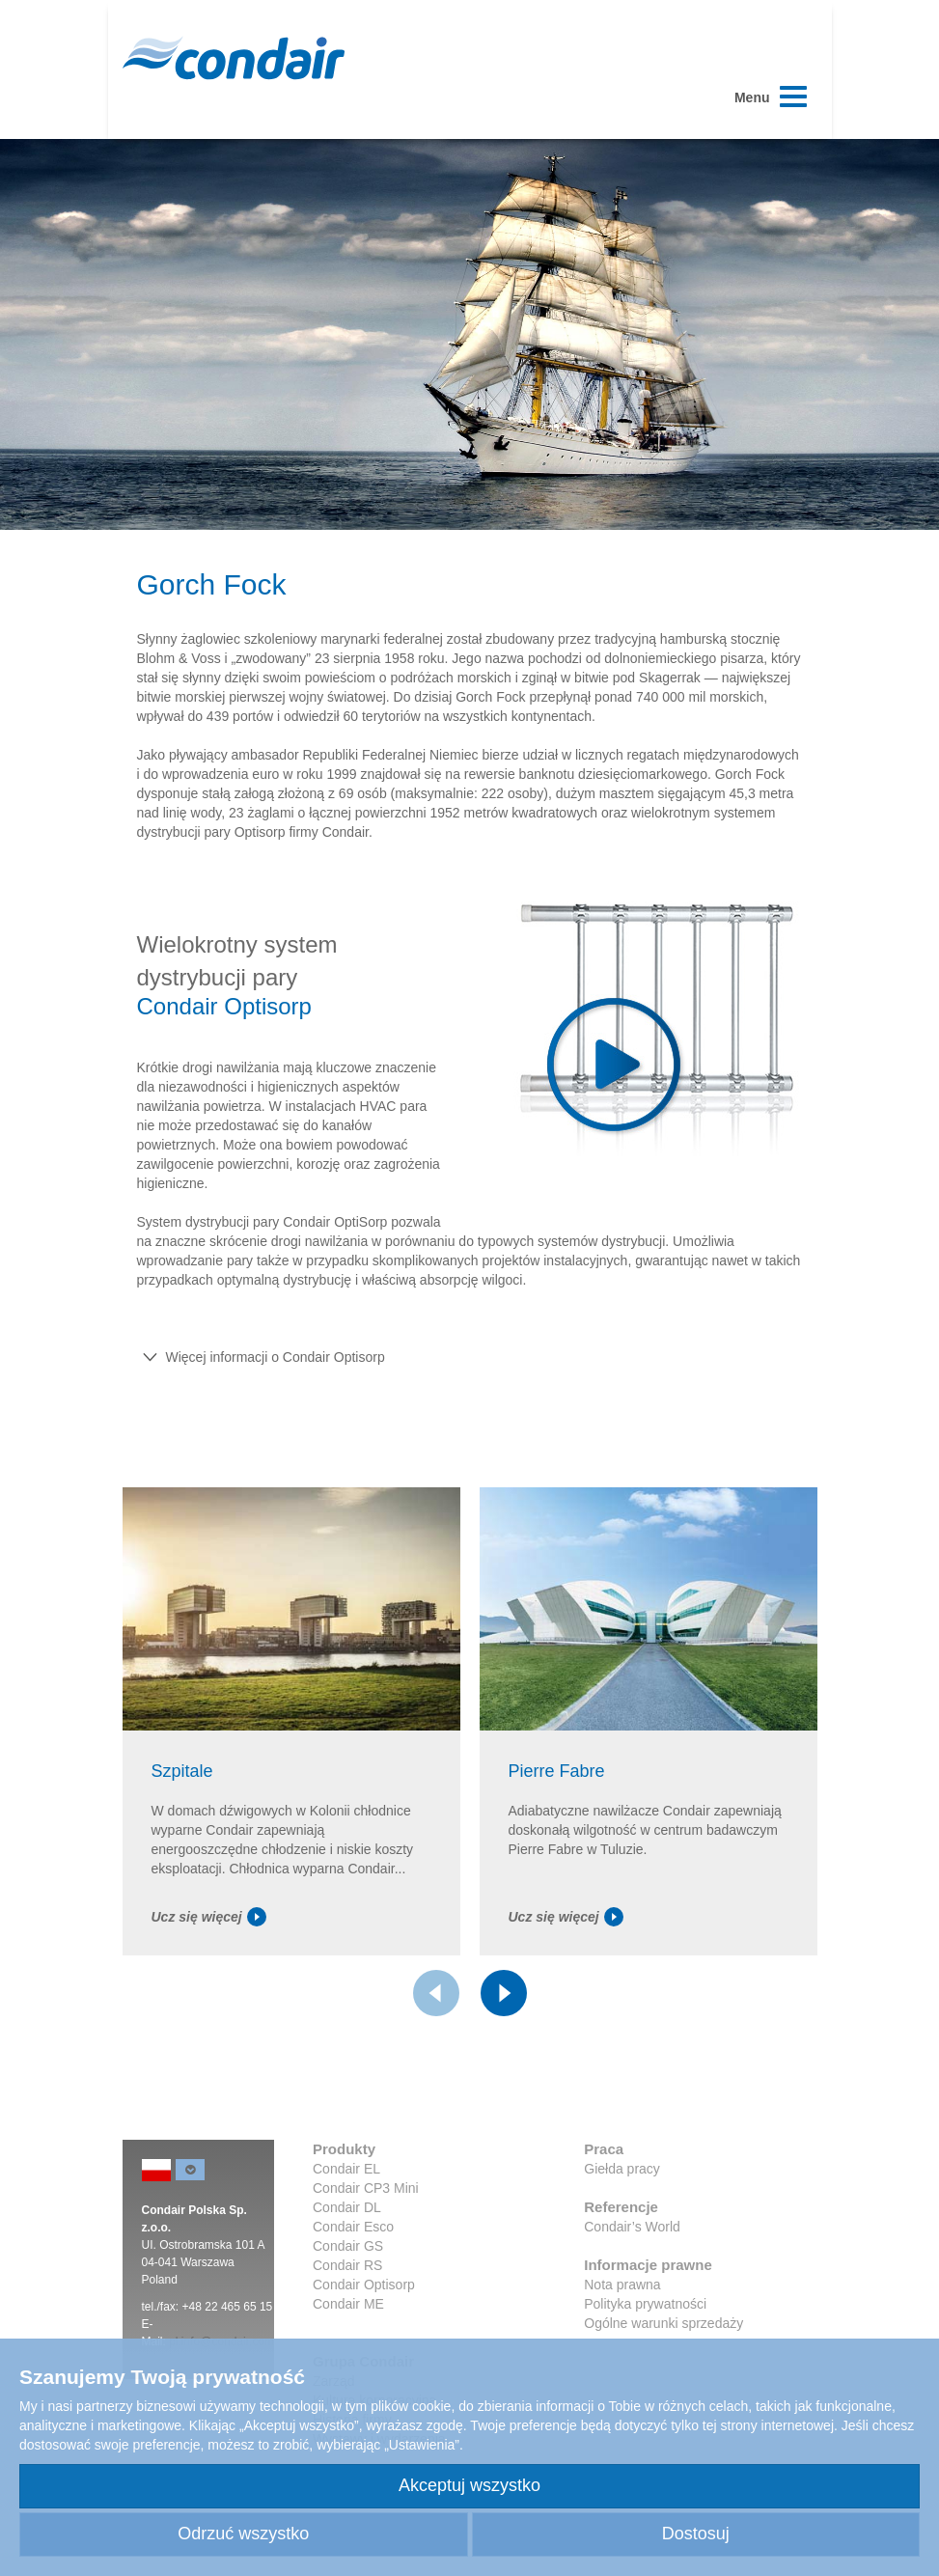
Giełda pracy (622, 2168)
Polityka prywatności (645, 2304)
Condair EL (346, 2168)
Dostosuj (696, 2533)
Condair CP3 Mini (366, 2188)
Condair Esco (353, 2226)
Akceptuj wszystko (469, 2485)
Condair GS (348, 2246)
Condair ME (348, 2304)
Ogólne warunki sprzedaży (663, 2323)
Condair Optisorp (364, 2284)
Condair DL (347, 2207)
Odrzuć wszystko (243, 2533)
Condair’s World (632, 2226)
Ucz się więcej (209, 1916)
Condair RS (347, 2265)
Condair (234, 58)
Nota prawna (622, 2284)
